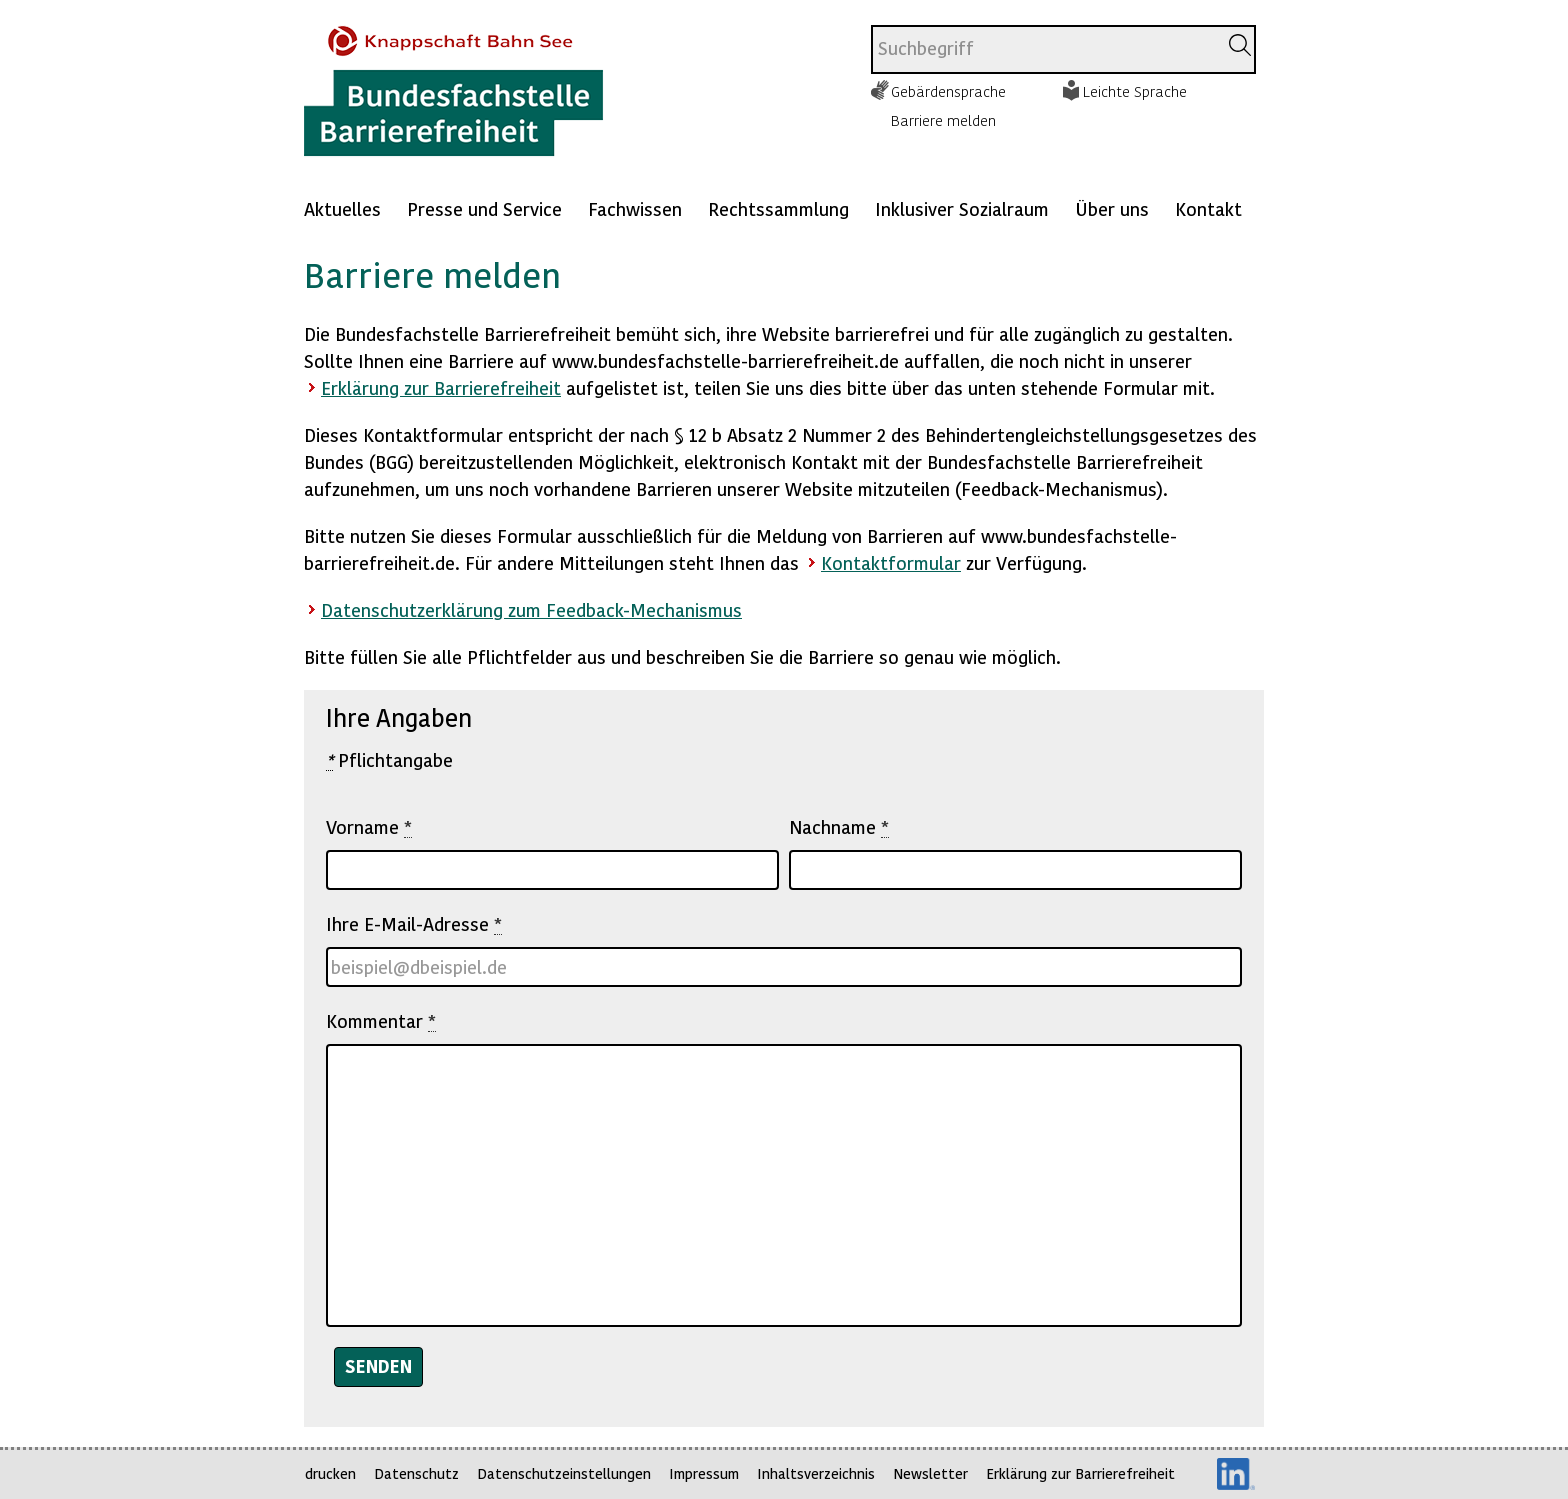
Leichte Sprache (1135, 91)
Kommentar (381, 1021)
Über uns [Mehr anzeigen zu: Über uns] (1112, 208)
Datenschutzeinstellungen (564, 1473)
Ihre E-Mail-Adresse (414, 924)
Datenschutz (416, 1473)
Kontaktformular (891, 562)
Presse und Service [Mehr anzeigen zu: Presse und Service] (484, 208)
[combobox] (1044, 49)
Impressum (704, 1473)
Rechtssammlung (778, 208)
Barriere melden (943, 120)
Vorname (369, 827)
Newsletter (930, 1473)
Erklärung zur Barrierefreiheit (441, 387)
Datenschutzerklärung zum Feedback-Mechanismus (531, 609)
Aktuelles (342, 208)
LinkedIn (1236, 1474)
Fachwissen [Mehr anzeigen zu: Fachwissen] (635, 208)
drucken (330, 1473)
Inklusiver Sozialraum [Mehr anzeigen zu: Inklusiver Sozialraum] (962, 208)
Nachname (839, 827)
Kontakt (1208, 208)
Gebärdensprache (948, 91)
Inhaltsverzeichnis (816, 1473)
